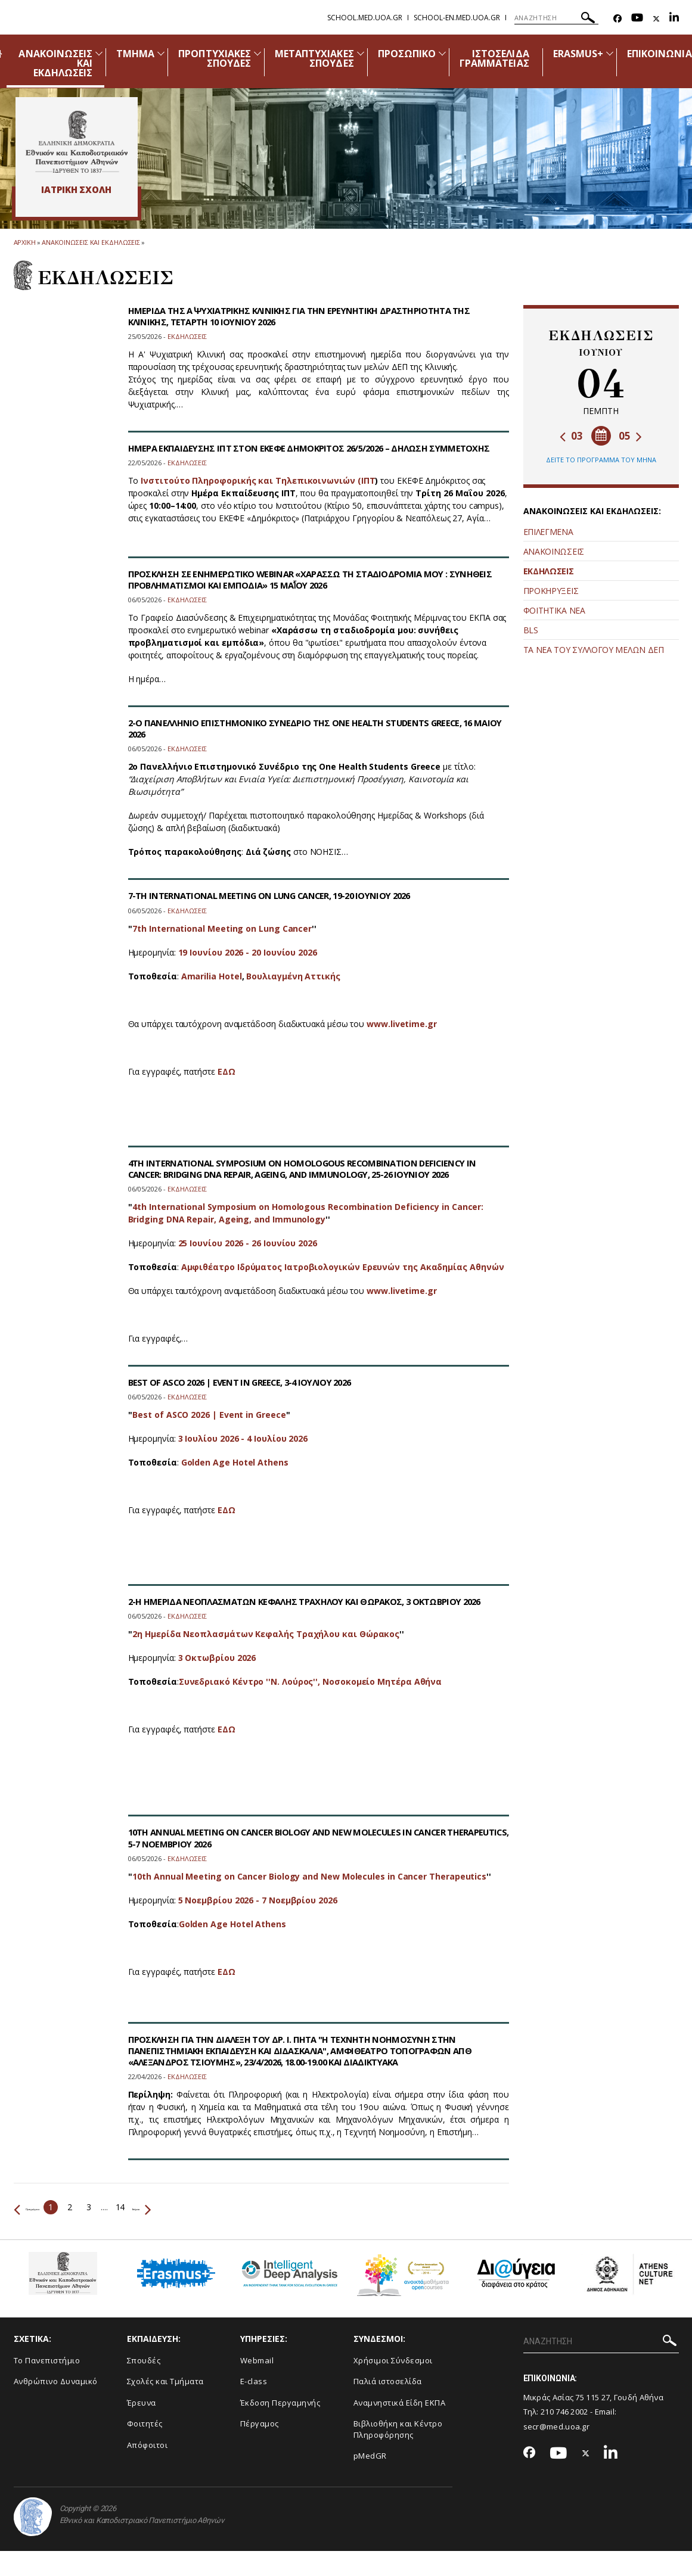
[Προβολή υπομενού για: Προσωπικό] (442, 53)
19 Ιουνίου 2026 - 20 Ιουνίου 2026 (247, 952)
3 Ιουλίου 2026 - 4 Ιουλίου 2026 (243, 1438)
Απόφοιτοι (147, 2445)
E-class (254, 2381)
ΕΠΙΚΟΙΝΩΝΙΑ (659, 53)
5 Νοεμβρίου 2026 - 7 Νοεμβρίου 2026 (257, 1900)
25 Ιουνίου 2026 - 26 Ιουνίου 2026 (247, 1243)
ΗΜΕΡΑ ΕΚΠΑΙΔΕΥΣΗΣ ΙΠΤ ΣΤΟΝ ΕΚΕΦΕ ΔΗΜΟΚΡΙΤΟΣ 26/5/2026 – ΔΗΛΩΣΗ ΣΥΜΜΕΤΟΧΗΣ (289, 453)
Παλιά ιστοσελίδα (387, 2381)
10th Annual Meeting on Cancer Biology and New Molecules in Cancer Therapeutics (309, 1876)
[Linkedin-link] (674, 19)
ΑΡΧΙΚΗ (25, 242)
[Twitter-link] (656, 19)
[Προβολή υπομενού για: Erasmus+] (609, 53)
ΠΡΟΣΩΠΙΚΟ (407, 53)
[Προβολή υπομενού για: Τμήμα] (160, 53)
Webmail (257, 2360)
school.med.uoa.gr (364, 18)
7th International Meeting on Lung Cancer (222, 928)
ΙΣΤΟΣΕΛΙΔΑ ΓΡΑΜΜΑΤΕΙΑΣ (494, 58)
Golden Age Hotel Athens (234, 1462)
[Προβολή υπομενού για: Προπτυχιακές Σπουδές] (257, 53)
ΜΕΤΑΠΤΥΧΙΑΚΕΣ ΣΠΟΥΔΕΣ (314, 58)
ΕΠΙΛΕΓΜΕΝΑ (548, 531)
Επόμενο (194, 2207)
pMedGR (370, 2455)
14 (159, 2207)
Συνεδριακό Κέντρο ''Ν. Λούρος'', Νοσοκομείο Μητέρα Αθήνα (310, 1692)
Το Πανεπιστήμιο (47, 2360)
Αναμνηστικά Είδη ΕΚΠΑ (399, 2402)
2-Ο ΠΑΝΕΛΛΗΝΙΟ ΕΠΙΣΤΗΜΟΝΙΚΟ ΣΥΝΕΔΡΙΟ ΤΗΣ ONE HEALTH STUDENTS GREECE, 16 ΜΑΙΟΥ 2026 (313, 728)
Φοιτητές (145, 2423)
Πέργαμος (259, 2423)
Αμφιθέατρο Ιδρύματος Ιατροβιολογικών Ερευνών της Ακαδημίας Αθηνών (342, 1267)
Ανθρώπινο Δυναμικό (56, 2381)
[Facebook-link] (617, 19)
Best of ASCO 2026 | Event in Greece (209, 1414)
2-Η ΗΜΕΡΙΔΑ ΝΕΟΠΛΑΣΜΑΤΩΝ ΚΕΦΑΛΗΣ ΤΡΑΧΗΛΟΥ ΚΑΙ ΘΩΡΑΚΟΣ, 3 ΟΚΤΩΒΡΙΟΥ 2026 (308, 1607)
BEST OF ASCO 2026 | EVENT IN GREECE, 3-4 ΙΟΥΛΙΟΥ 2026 (249, 1382)
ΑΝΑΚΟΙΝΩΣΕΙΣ (553, 551)
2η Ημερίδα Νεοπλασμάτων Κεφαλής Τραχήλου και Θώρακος (265, 1645)
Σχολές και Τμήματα (165, 2381)
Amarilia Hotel (211, 976)
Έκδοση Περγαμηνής (280, 2402)
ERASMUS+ (578, 53)
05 (630, 436)
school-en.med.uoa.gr (457, 18)
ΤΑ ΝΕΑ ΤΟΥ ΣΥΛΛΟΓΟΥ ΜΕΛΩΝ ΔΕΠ (593, 649)
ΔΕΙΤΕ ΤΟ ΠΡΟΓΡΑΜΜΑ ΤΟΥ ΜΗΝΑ (601, 459)
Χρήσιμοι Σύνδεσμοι (393, 2360)
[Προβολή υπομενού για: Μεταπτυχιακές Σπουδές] (360, 53)
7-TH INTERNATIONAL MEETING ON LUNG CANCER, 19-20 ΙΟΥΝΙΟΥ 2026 (283, 895)
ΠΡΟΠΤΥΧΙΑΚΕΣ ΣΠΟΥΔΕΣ (214, 58)
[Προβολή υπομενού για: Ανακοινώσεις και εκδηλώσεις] (98, 53)
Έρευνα (141, 2402)
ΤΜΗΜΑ (135, 53)
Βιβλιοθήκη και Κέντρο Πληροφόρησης (398, 2429)
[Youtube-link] (637, 19)
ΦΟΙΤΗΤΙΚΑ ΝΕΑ (554, 610)
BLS (530, 630)
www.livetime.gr (402, 1023)
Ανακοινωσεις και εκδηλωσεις (91, 242)
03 (571, 436)
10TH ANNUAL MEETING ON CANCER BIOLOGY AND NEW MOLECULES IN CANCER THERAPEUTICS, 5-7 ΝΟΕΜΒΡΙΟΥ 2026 (302, 1837)
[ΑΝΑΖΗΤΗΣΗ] (556, 17)
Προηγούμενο (46, 2207)
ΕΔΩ (226, 1071)
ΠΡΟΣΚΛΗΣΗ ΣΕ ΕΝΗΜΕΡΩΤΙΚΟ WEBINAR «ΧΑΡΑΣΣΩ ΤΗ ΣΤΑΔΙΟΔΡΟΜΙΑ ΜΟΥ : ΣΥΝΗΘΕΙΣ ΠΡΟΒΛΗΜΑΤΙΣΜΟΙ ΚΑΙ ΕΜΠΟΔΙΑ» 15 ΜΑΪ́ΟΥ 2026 (299, 579)
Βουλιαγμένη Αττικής (293, 976)
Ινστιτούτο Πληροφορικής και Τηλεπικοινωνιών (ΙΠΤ (258, 492)
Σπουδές (144, 2360)
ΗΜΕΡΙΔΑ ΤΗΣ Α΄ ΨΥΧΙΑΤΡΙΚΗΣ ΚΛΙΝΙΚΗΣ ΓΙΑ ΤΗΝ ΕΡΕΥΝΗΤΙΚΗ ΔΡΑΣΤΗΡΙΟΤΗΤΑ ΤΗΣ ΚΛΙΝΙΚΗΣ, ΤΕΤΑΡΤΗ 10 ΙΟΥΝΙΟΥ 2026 (312, 316)
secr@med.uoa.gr (556, 2426)
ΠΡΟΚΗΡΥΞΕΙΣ (551, 590)
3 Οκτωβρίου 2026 (217, 1669)
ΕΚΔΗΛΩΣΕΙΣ (548, 571)
